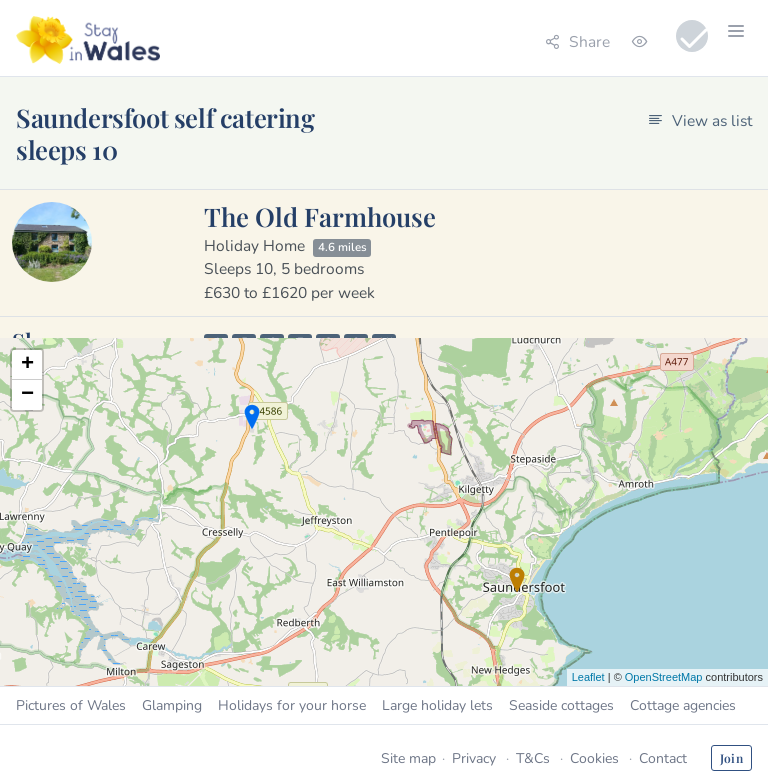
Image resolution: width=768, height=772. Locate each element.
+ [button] (27, 365)
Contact (663, 758)
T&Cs (533, 758)
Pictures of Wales (71, 705)
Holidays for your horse (292, 705)
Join (731, 758)
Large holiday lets (437, 705)
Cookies (594, 758)
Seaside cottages (561, 705)
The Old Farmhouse (320, 216)
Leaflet (588, 677)
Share (577, 41)
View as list (700, 120)
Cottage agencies (683, 705)
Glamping (172, 705)
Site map (408, 758)
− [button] (27, 395)
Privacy (474, 758)
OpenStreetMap (664, 677)
